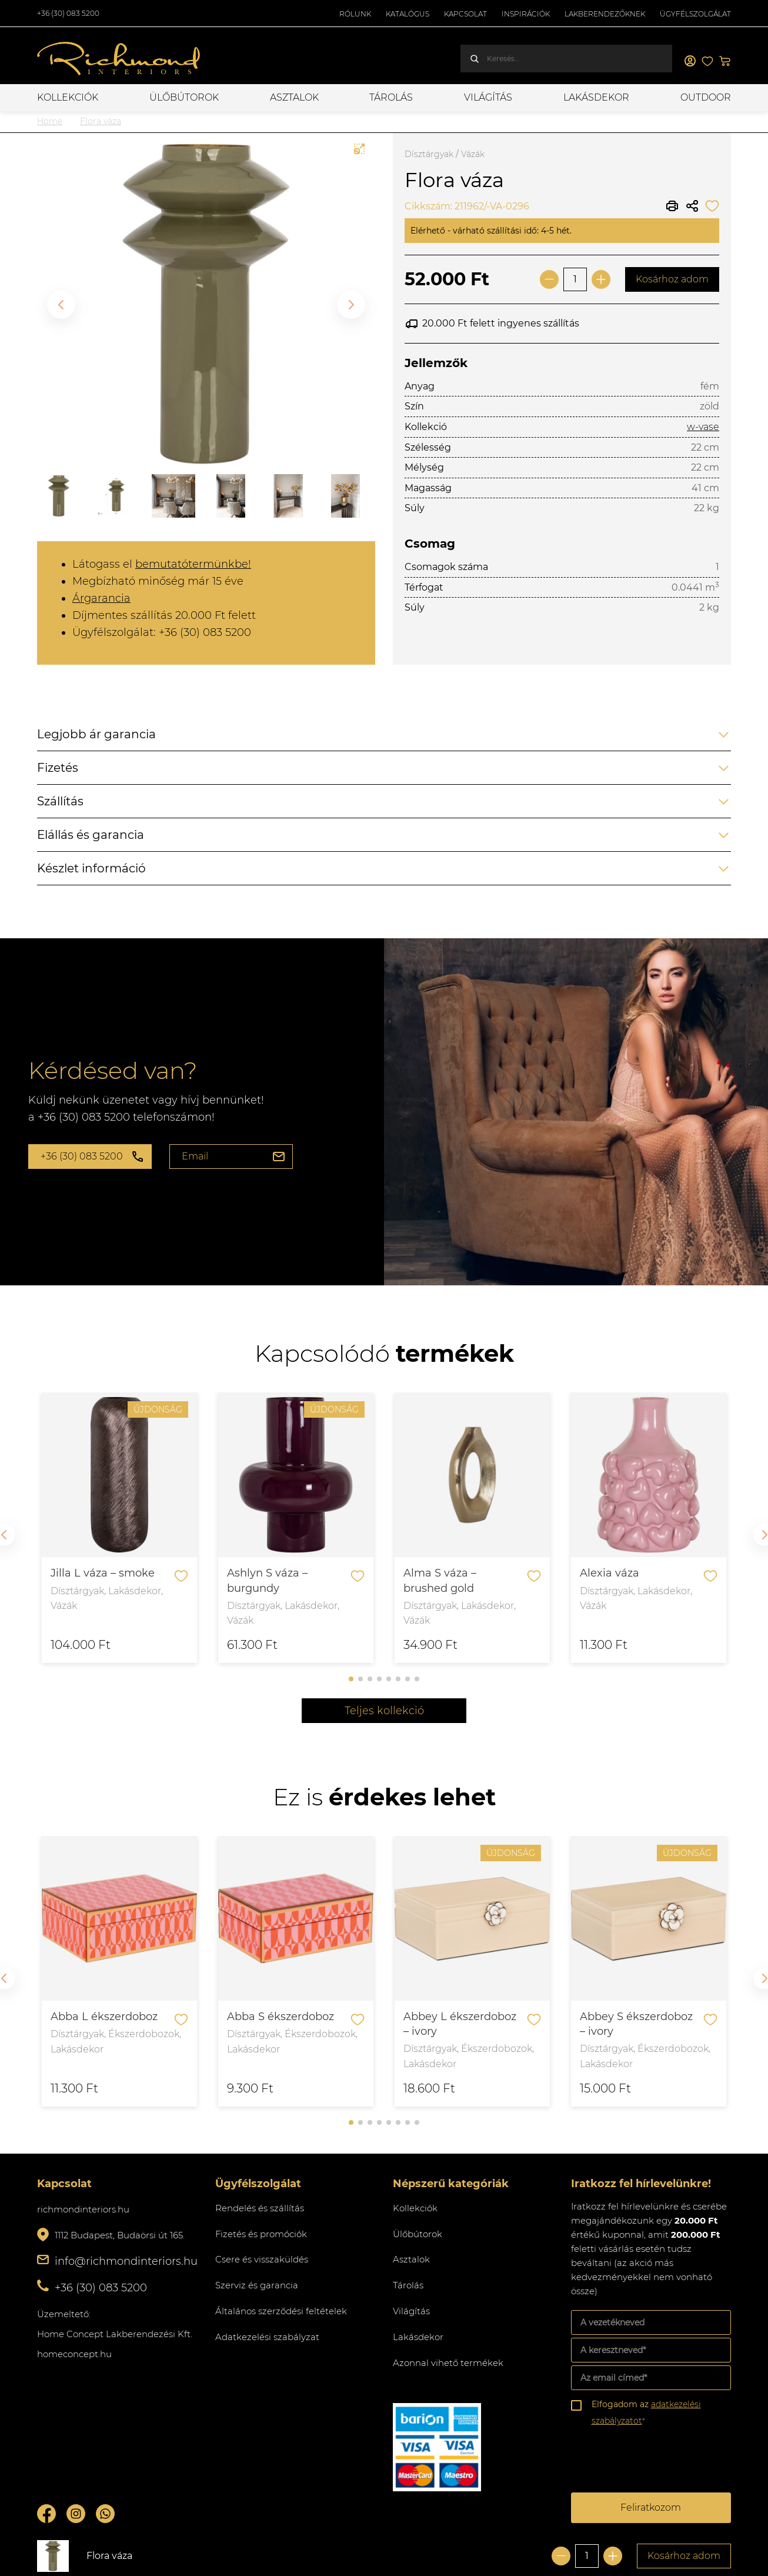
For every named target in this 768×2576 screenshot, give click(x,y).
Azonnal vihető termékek (448, 2362)
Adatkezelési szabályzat (267, 2336)
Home (49, 121)
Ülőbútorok (184, 97)
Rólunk (355, 13)
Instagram (75, 2513)
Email (195, 1156)
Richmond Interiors (119, 59)
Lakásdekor (596, 97)
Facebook (46, 2513)
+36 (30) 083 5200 (68, 13)
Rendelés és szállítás (259, 2208)
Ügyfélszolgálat (695, 13)
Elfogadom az (646, 2412)
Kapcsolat (465, 13)
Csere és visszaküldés (261, 2259)
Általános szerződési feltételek (281, 2311)
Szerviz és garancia (256, 2285)
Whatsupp (105, 2513)
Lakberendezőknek (605, 13)
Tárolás (391, 97)
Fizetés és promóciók (261, 2234)
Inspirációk (526, 13)
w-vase (703, 426)
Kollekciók (67, 97)
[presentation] (660, 2461)
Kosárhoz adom (672, 279)
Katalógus (407, 13)
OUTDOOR (705, 97)
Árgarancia (101, 598)
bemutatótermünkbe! (193, 564)
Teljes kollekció (384, 1710)
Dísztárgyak (429, 154)
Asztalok (294, 97)
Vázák (473, 154)
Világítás (488, 97)
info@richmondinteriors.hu (126, 2261)
